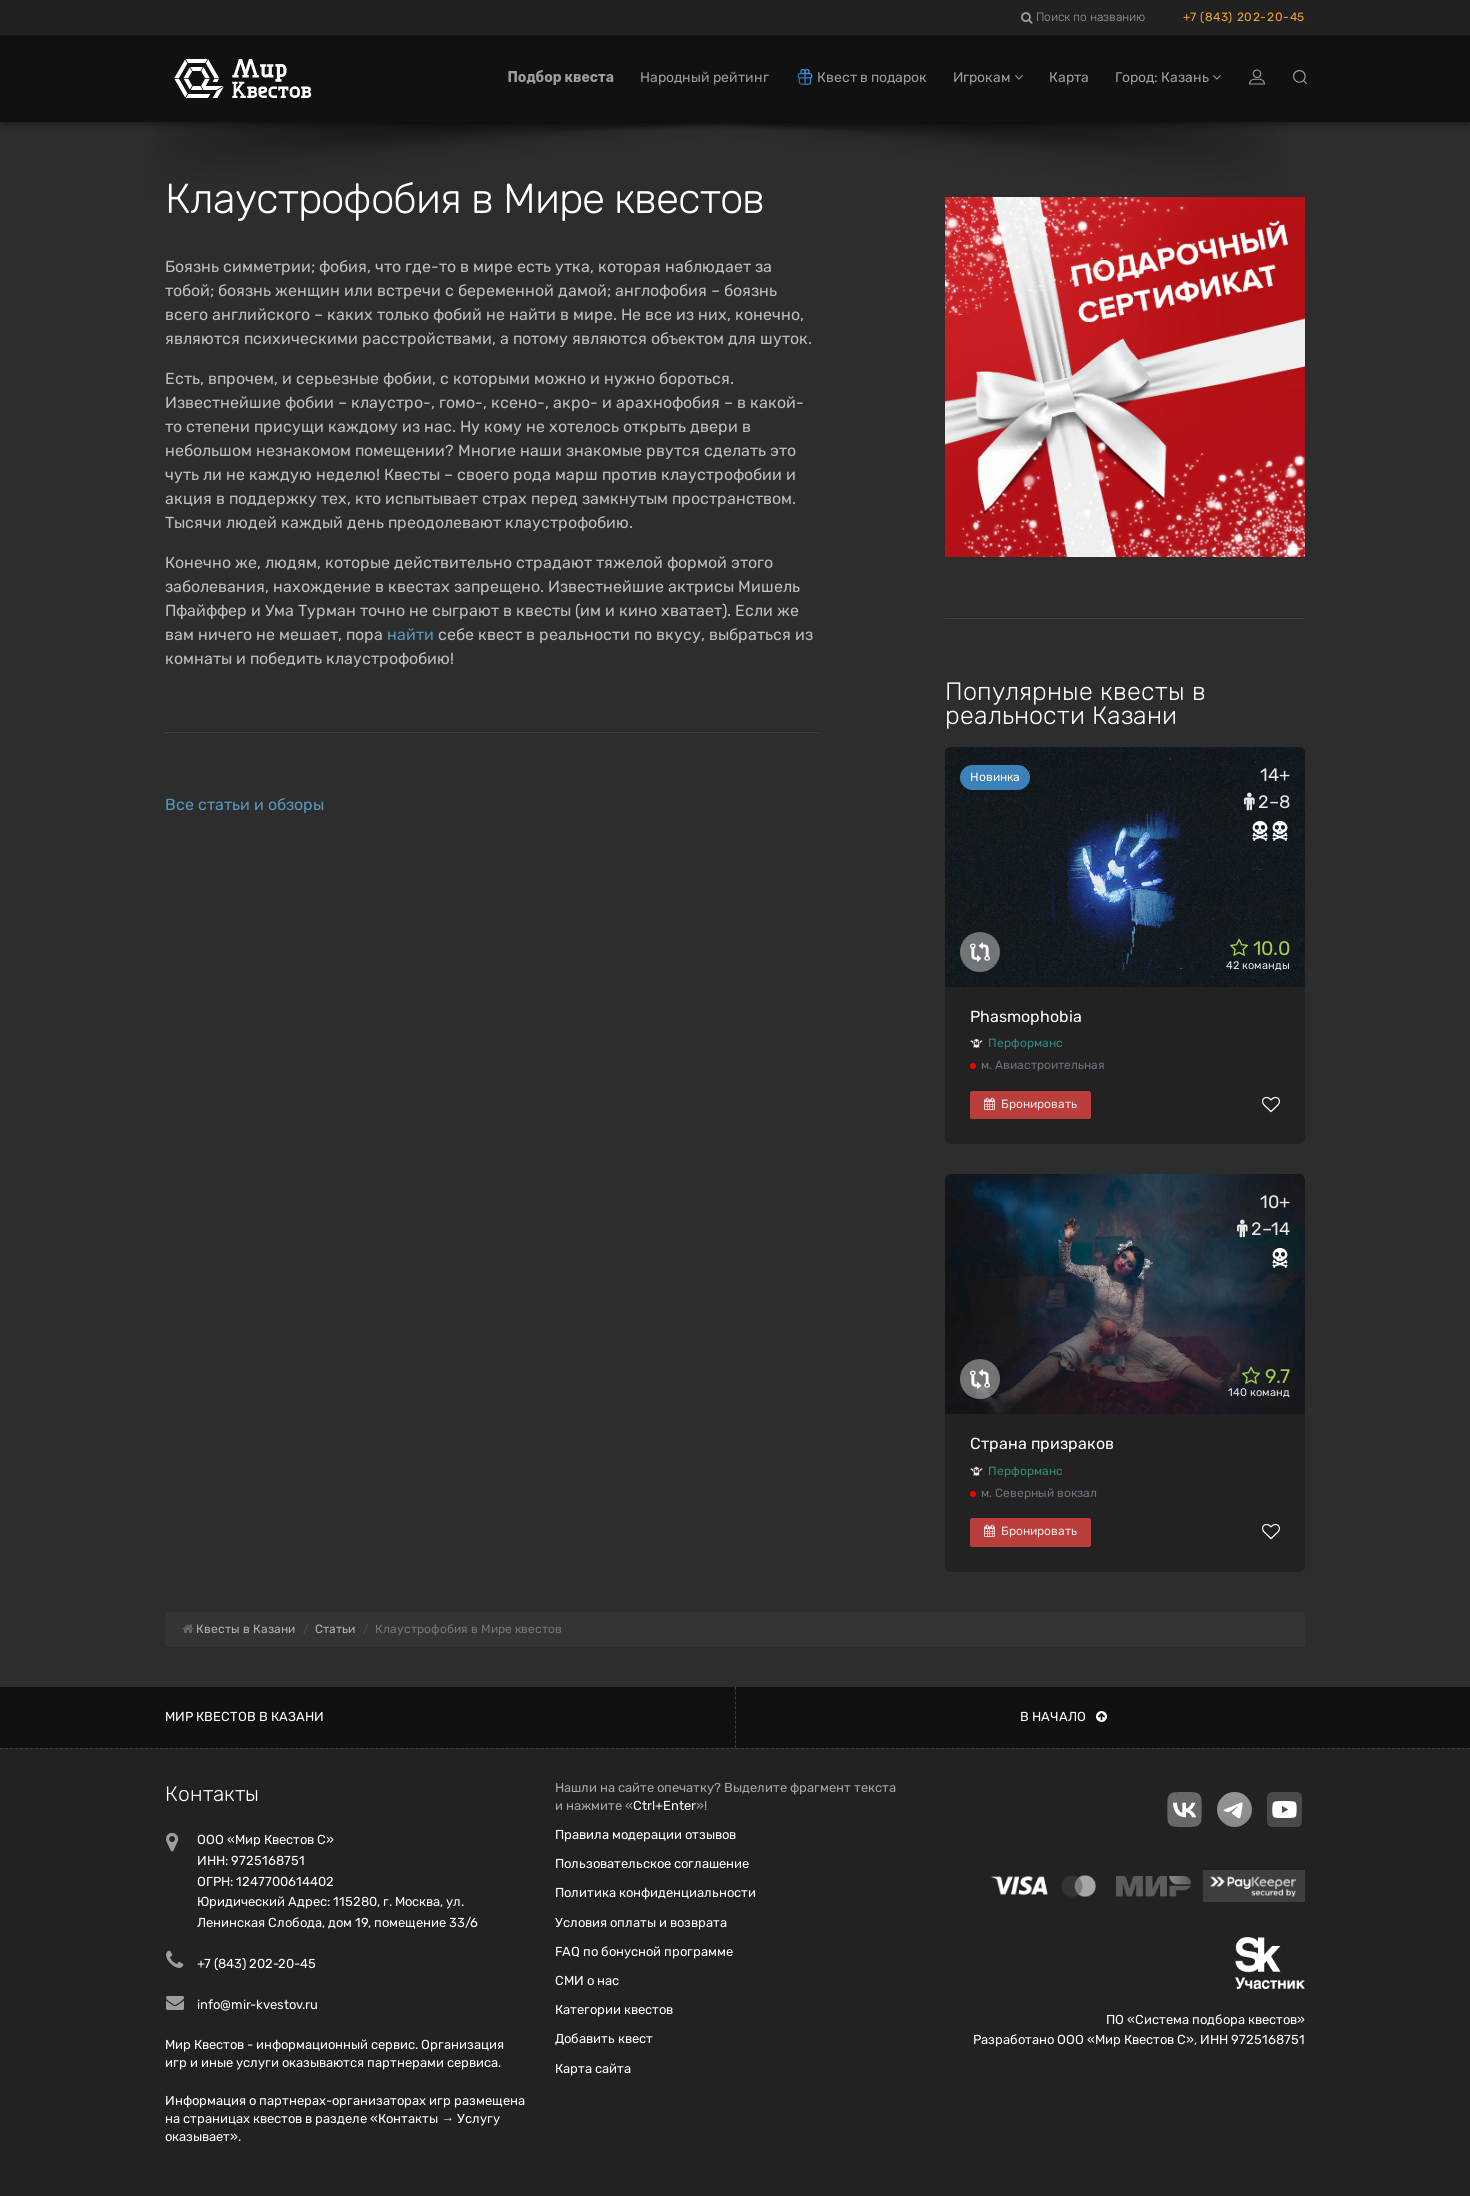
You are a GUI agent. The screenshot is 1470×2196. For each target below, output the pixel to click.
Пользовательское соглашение (652, 1863)
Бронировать (1030, 1104)
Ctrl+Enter (664, 1805)
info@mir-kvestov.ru (257, 2004)
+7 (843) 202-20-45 (1244, 17)
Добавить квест (604, 2038)
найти (410, 634)
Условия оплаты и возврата (641, 1922)
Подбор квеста (560, 77)
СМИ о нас (587, 1980)
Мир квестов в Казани (244, 1716)
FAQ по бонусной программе (644, 1951)
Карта (1069, 77)
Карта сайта (593, 2068)
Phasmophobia (1026, 1016)
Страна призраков (1042, 1443)
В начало (1063, 1716)
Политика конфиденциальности (655, 1892)
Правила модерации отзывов (645, 1834)
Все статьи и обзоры (244, 804)
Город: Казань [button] (1168, 77)
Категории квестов (614, 2009)
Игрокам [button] (988, 77)
